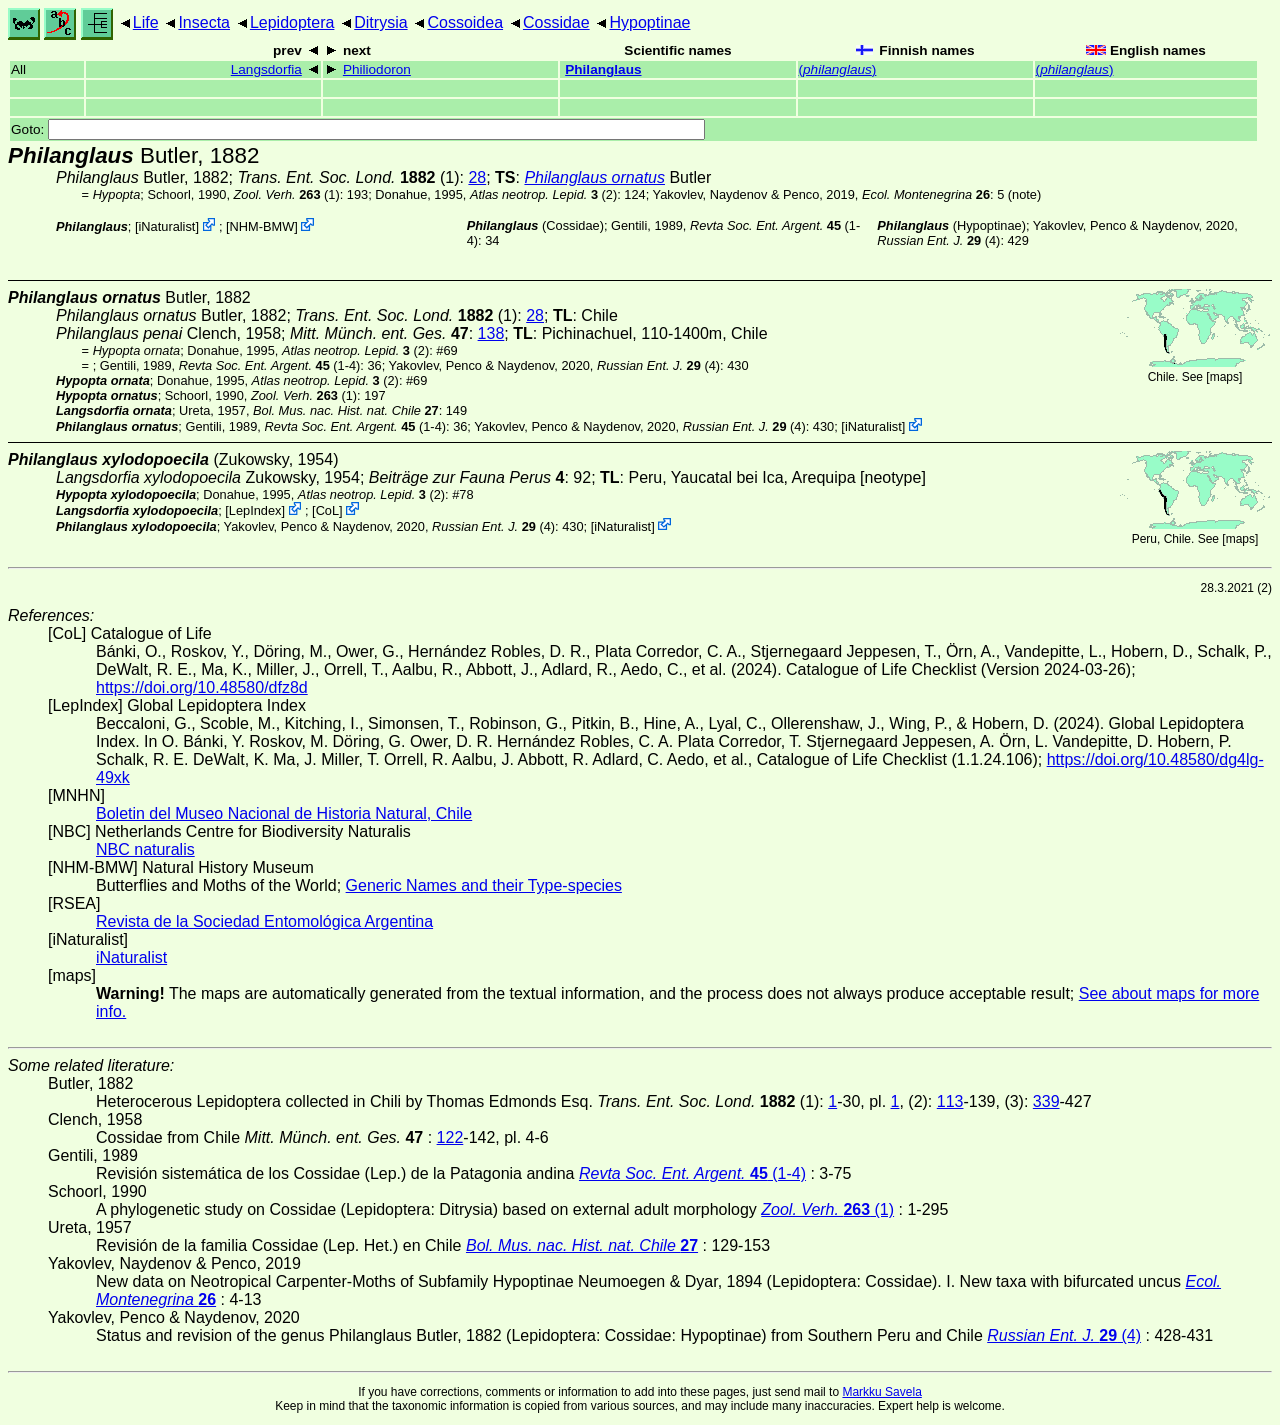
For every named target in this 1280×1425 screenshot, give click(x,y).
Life (146, 22)
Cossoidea (465, 22)
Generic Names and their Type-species (484, 885)
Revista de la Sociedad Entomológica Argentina (264, 921)
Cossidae (556, 22)
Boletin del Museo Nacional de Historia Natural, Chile (284, 813)
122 (450, 1137)
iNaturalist (167, 226)
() (838, 69)
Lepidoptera (292, 22)
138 (491, 333)
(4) (938, 240)
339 (1046, 1101)
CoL (327, 510)
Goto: (358, 129)
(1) (287, 194)
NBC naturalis (145, 849)
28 (477, 177)
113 (950, 1101)
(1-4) (270, 365)
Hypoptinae (649, 22)
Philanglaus (603, 69)
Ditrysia (380, 22)
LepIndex (255, 510)
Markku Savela (881, 1392)
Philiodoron (377, 69)
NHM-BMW (262, 226)
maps (1224, 377)
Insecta (204, 22)
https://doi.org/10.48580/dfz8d (202, 687)
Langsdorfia (266, 69)
